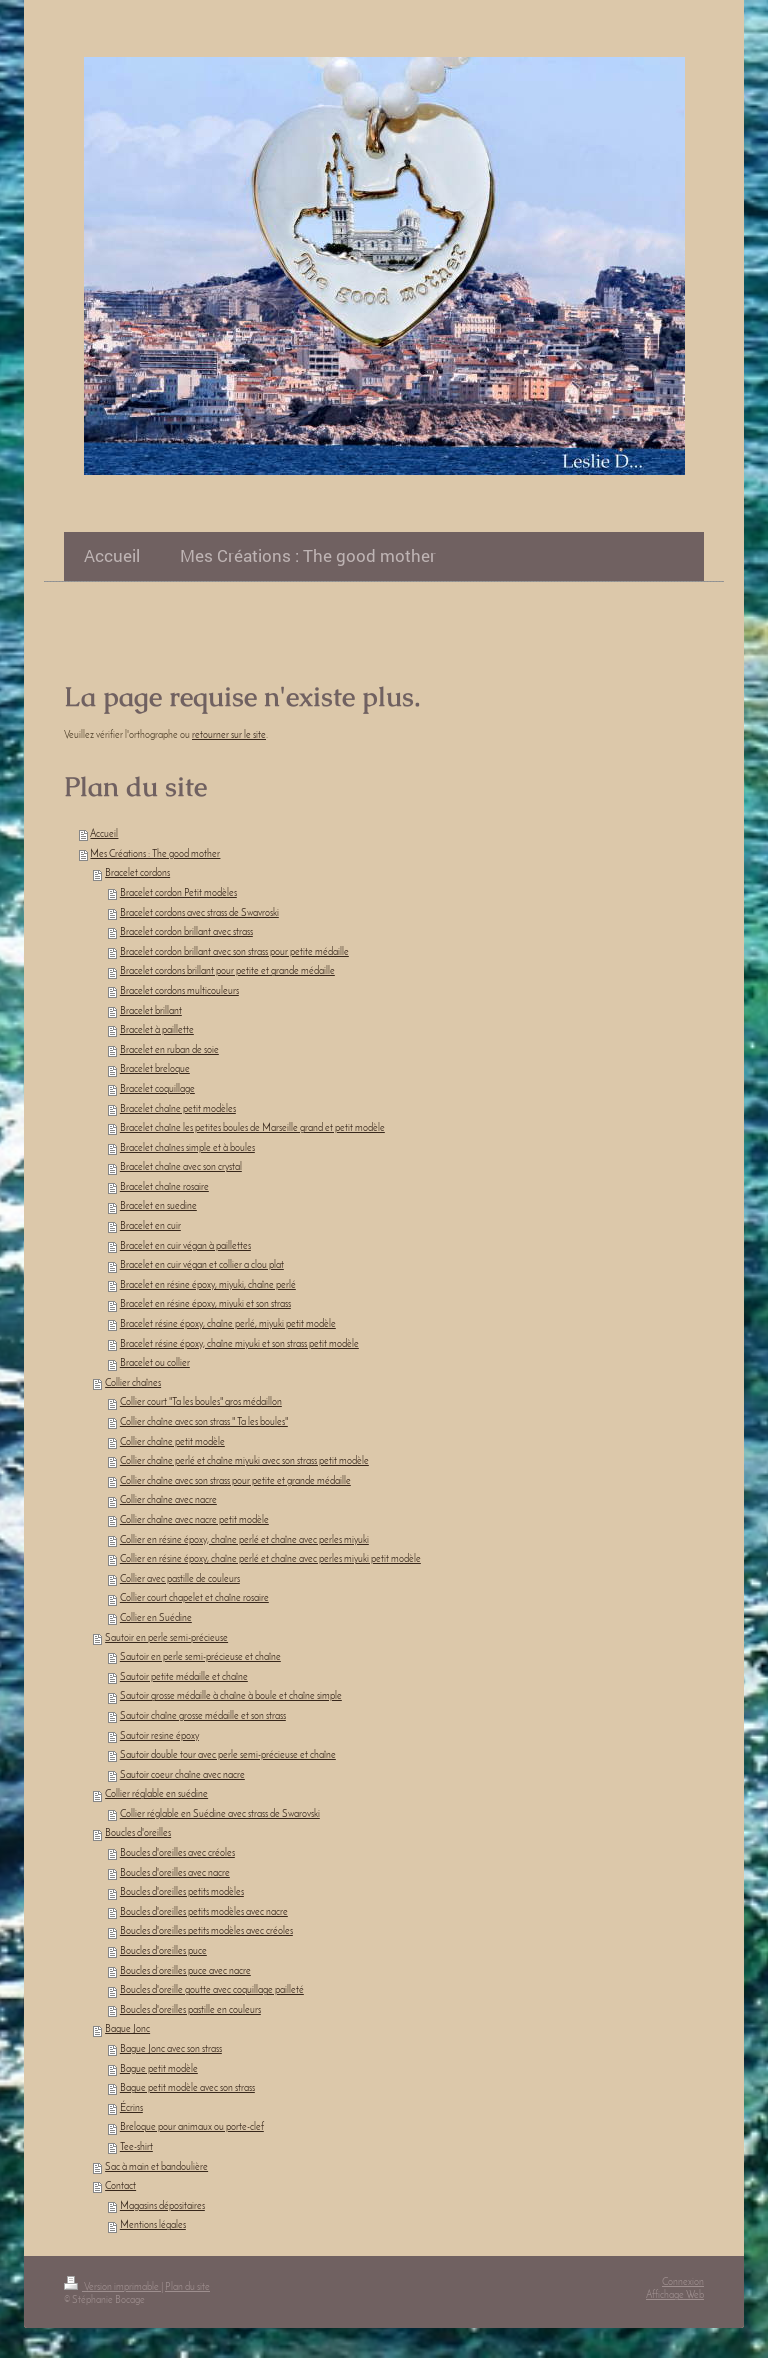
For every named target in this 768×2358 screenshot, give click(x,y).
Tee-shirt (136, 2147)
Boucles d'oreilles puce (163, 1951)
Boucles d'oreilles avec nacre (175, 1873)
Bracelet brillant (151, 1011)
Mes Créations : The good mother (155, 854)
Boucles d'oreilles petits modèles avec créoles (206, 1931)
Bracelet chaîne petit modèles (178, 1109)
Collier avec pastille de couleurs (180, 1579)
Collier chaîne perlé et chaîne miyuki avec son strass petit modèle (244, 1461)
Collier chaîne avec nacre (168, 1500)
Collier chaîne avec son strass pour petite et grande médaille (235, 1481)
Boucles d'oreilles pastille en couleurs (190, 2010)
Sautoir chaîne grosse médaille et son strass (203, 1716)
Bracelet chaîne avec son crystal (181, 1167)
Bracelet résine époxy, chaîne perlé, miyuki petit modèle (228, 1324)
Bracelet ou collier (155, 1363)
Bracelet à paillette (157, 1030)
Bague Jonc (127, 2029)
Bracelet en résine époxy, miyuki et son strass (205, 1304)
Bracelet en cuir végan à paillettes (185, 1246)
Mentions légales (153, 2225)
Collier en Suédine (156, 1618)
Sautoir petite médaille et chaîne (184, 1677)
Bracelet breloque (155, 1069)
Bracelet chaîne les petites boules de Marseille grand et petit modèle (252, 1128)
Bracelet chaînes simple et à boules (187, 1148)
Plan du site (187, 2287)
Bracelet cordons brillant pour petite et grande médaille (227, 971)
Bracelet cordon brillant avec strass (186, 932)
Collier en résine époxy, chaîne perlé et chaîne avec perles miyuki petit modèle (270, 1559)
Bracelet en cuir (150, 1226)
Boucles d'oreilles (138, 1833)
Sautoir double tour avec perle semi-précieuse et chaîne (228, 1755)
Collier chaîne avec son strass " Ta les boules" (204, 1422)
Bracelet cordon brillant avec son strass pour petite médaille (234, 952)
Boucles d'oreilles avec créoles (177, 1853)
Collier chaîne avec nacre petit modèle (194, 1520)
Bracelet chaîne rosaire (164, 1187)
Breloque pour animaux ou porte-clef (192, 2127)
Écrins (131, 2108)
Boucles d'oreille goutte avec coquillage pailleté (212, 1990)
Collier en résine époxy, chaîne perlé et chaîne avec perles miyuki (244, 1540)
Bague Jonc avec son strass (171, 2049)
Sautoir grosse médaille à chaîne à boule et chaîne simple (231, 1696)
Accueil (104, 834)
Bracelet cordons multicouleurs (179, 991)
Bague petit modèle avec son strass (187, 2088)
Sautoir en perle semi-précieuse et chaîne (200, 1657)
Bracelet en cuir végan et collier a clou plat (202, 1265)
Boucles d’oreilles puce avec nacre (185, 1971)
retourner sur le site (229, 735)
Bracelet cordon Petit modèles (178, 893)
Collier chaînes (133, 1383)
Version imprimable (112, 2287)
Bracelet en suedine (158, 1206)
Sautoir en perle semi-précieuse (166, 1638)
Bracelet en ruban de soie (169, 1050)
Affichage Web (675, 2295)
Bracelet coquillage (157, 1089)
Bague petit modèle (159, 2069)
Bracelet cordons (137, 873)
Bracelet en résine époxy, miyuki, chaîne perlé (208, 1285)
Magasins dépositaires (162, 2206)
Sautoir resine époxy (159, 1736)
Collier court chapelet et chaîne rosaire (194, 1598)
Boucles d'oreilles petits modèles (182, 1892)
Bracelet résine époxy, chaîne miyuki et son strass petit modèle (239, 1344)
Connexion (683, 2282)
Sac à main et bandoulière (156, 2167)
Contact (120, 2186)
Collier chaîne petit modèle (172, 1442)
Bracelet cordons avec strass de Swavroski (199, 913)
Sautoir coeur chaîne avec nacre (182, 1775)
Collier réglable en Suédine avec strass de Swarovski (220, 1814)
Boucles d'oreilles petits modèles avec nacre (204, 1912)
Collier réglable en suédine (156, 1794)
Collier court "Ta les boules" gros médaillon (201, 1402)
